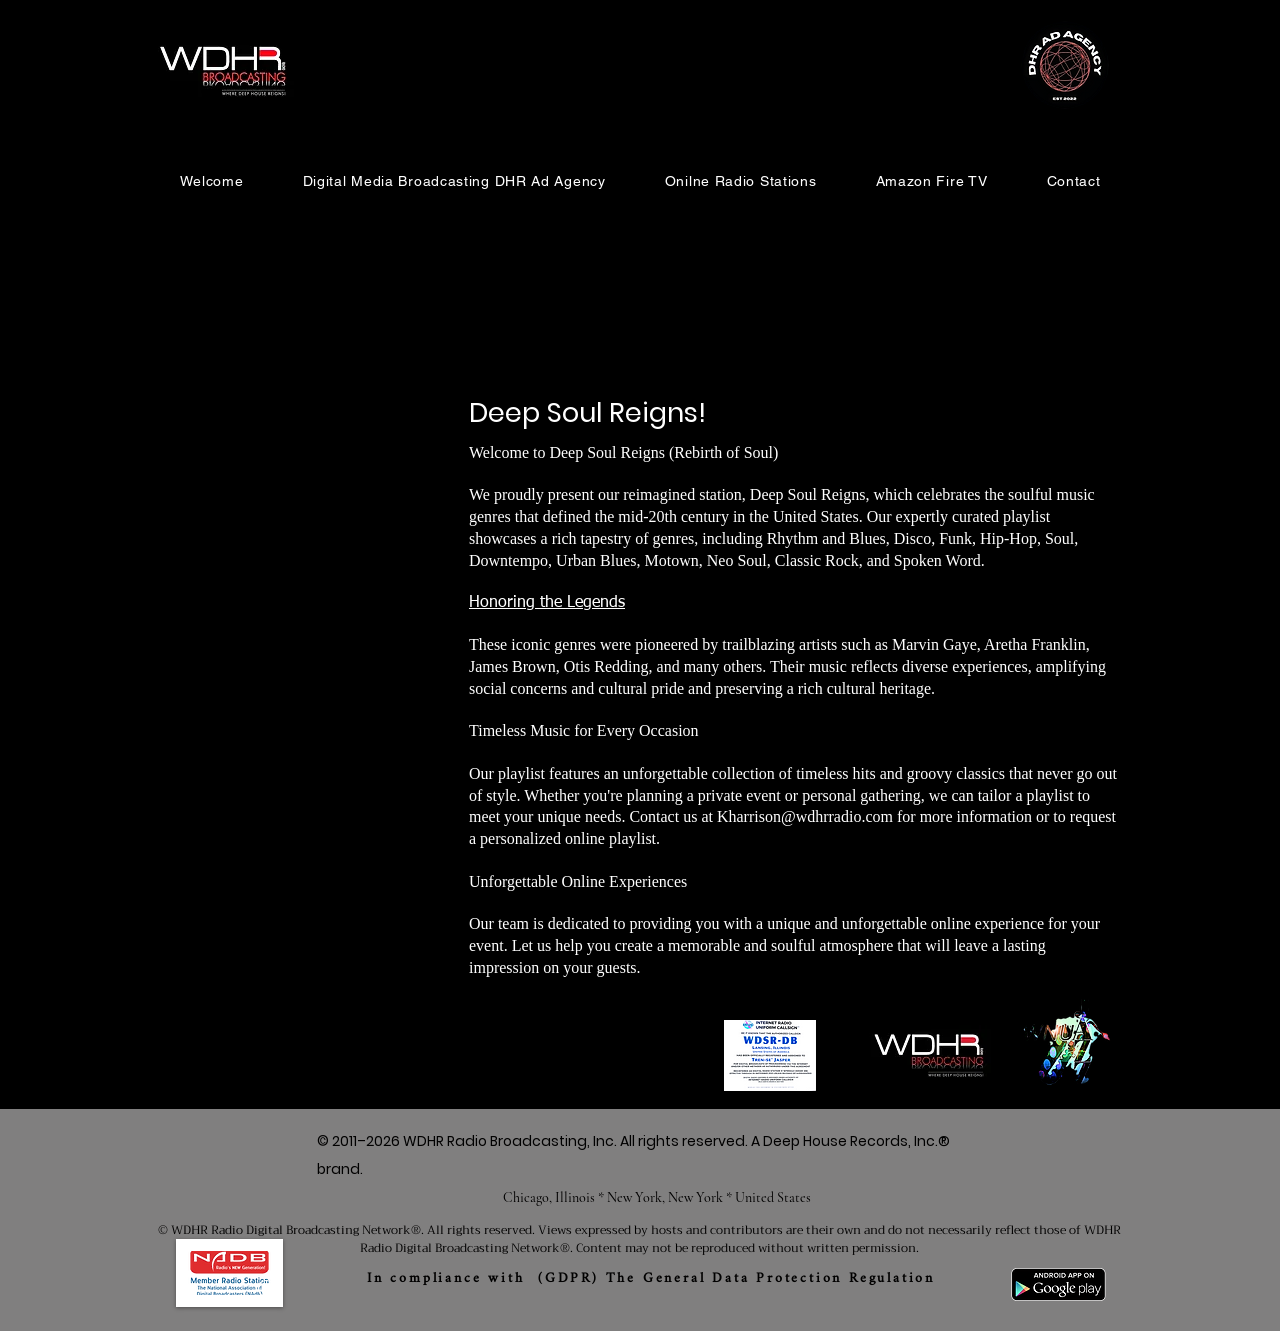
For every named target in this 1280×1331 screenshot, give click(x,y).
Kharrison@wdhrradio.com (805, 816)
